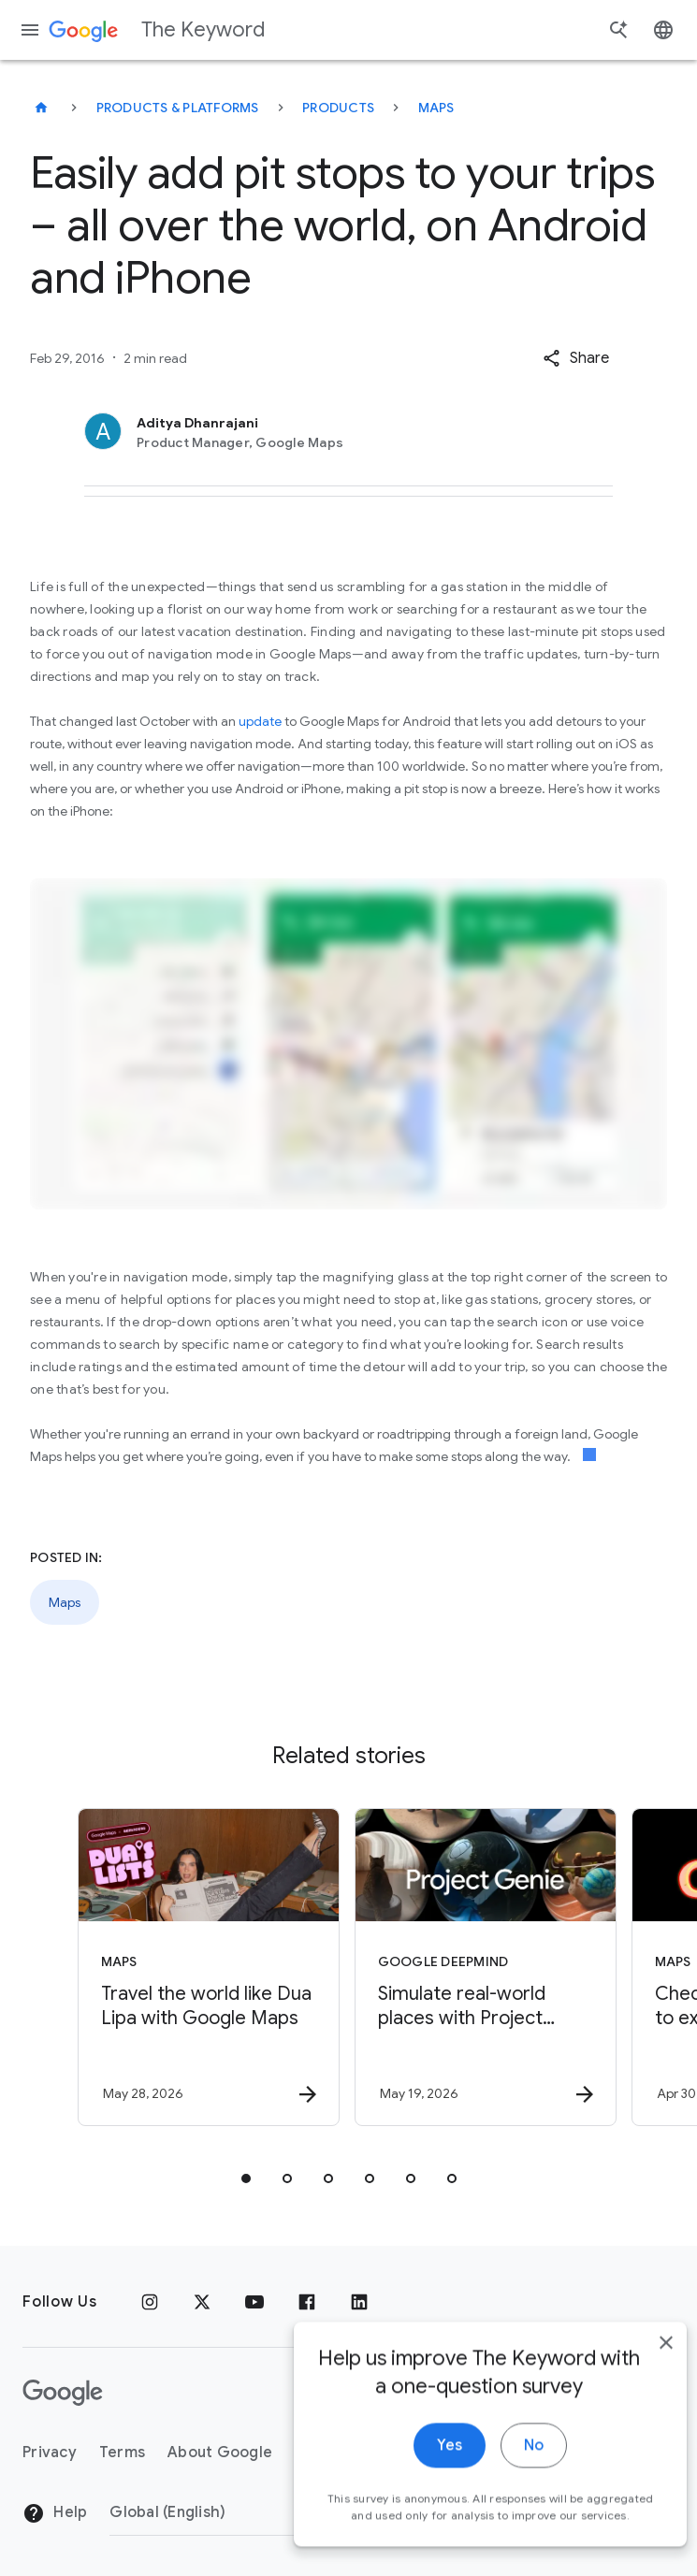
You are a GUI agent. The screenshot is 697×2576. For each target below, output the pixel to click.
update (260, 721)
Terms (122, 2452)
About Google (219, 2452)
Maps (436, 107)
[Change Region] (261, 2512)
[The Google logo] (62, 2392)
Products (338, 107)
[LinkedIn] (359, 2301)
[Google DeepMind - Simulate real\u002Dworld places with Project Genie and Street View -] (486, 1967)
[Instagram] (149, 2301)
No (506, 2468)
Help (54, 2513)
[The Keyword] (41, 107)
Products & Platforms (177, 107)
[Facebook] (306, 2301)
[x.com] (202, 2301)
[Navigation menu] (30, 30)
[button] (576, 358)
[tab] (246, 2178)
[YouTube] (254, 2301)
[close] (639, 2365)
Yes (422, 2468)
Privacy (49, 2452)
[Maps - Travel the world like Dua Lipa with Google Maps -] (209, 1967)
